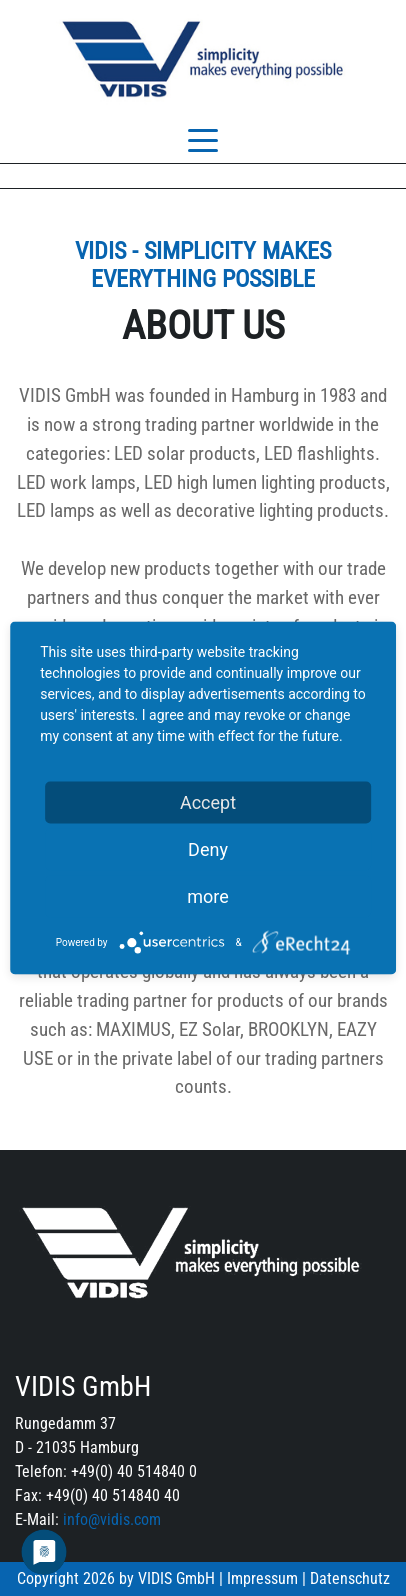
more (208, 896)
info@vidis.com (112, 1519)
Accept (208, 802)
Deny (208, 849)
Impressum (262, 1578)
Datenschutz (350, 1578)
